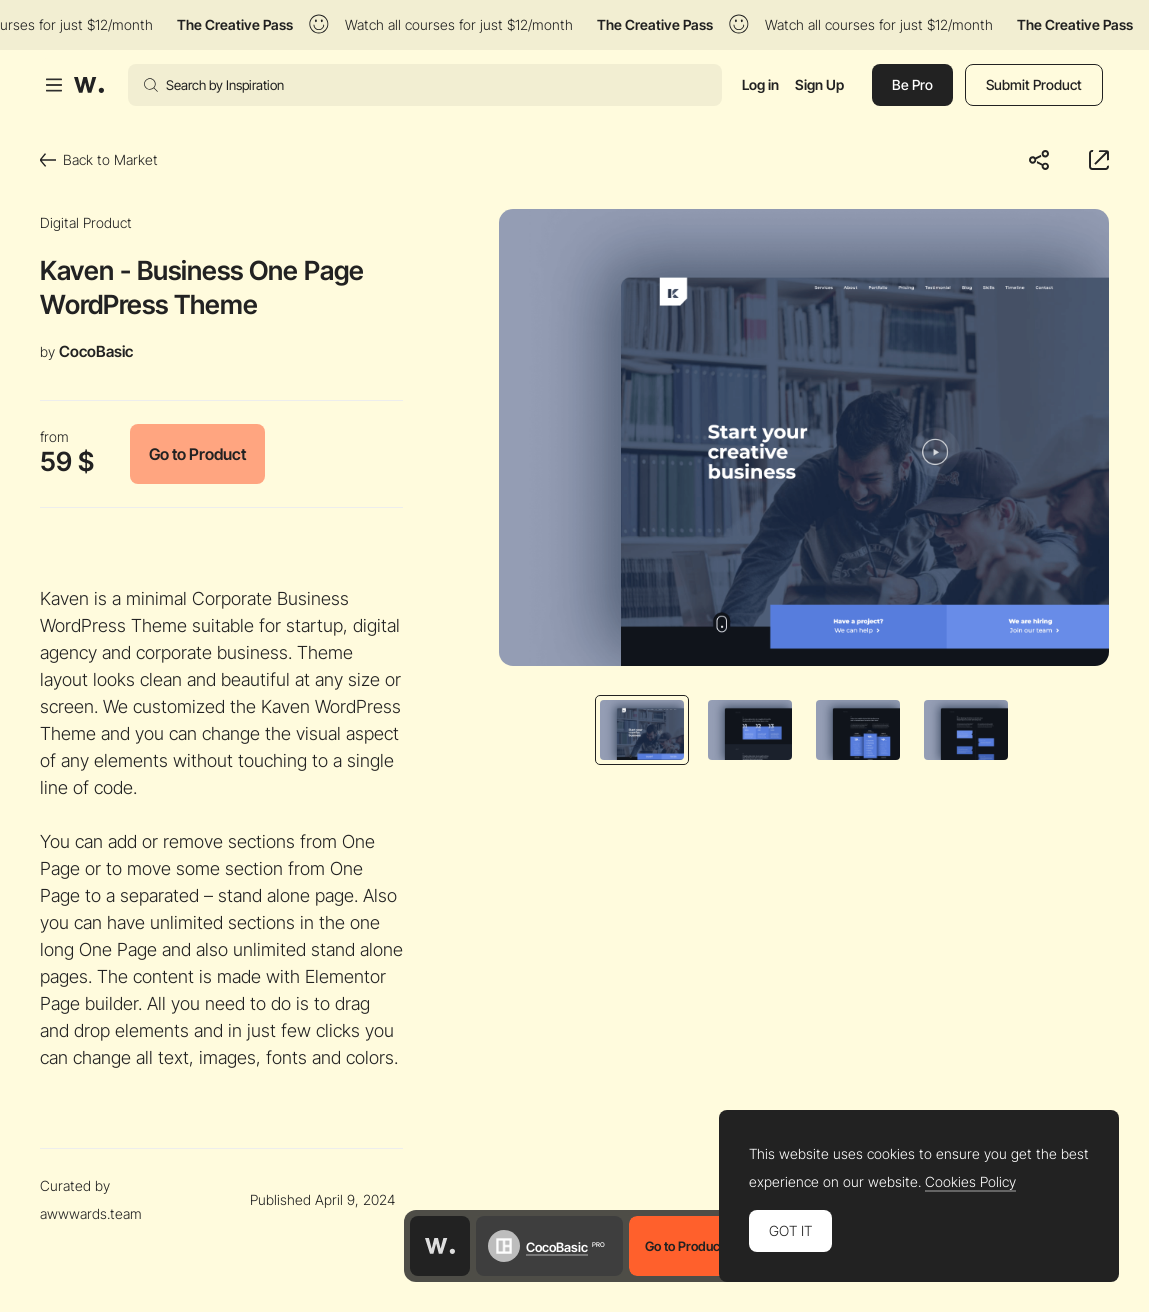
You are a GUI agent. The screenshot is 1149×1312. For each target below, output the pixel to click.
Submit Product (1034, 84)
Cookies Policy (970, 1182)
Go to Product (197, 454)
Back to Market (99, 159)
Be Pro (912, 84)
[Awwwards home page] (440, 1246)
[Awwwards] (89, 85)
